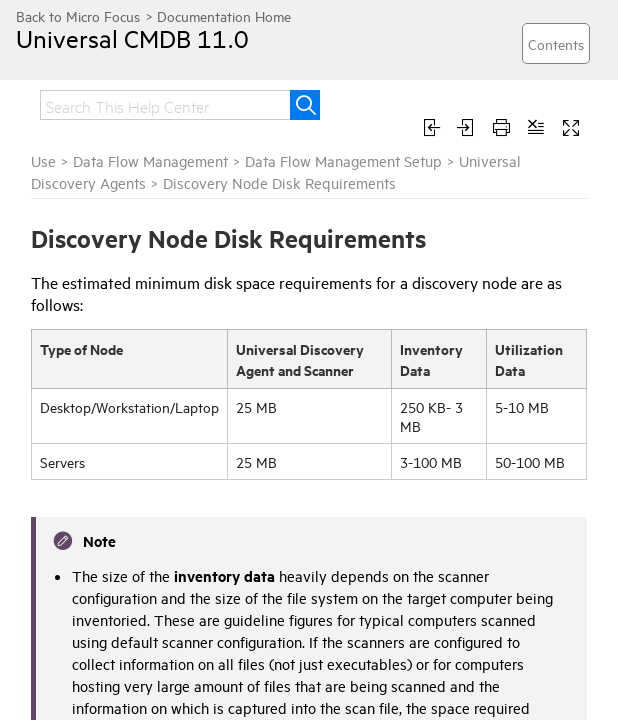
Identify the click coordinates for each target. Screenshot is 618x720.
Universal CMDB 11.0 (132, 38)
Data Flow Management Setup (343, 160)
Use (43, 160)
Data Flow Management (150, 160)
